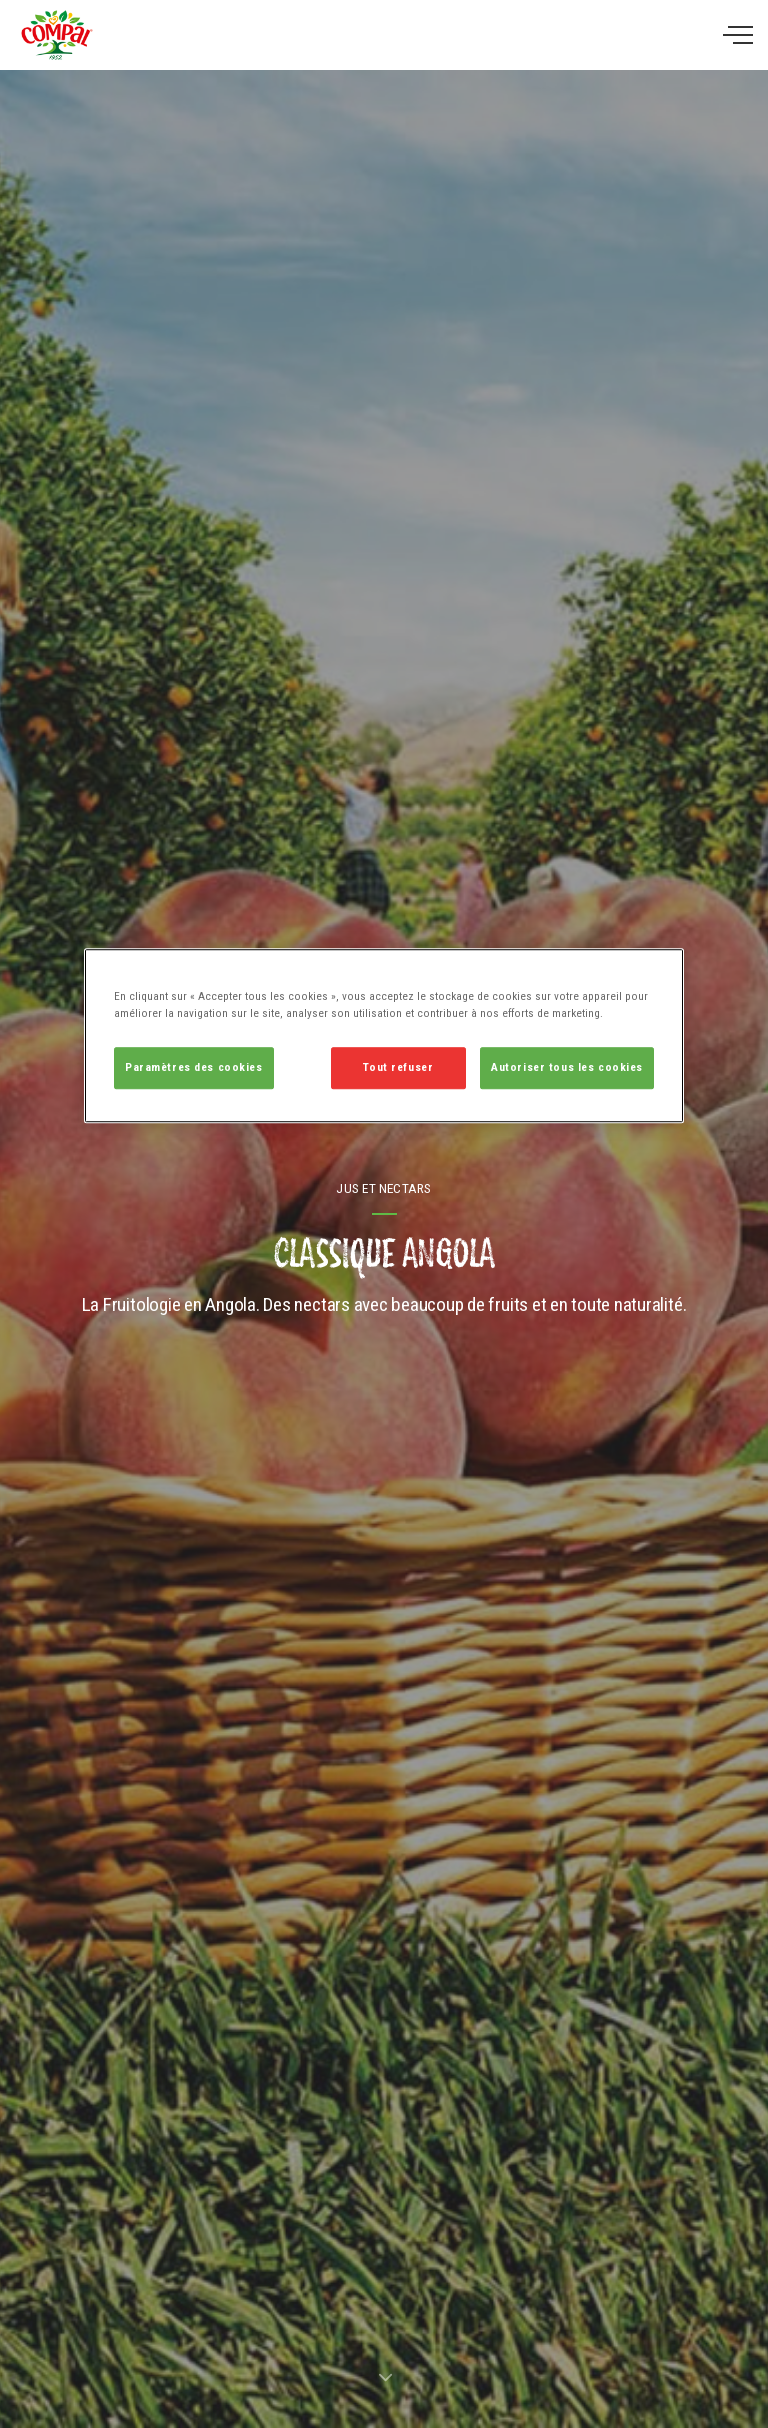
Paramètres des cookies (194, 1068)
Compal (56, 35)
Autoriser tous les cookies (567, 1068)
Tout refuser (398, 1068)
